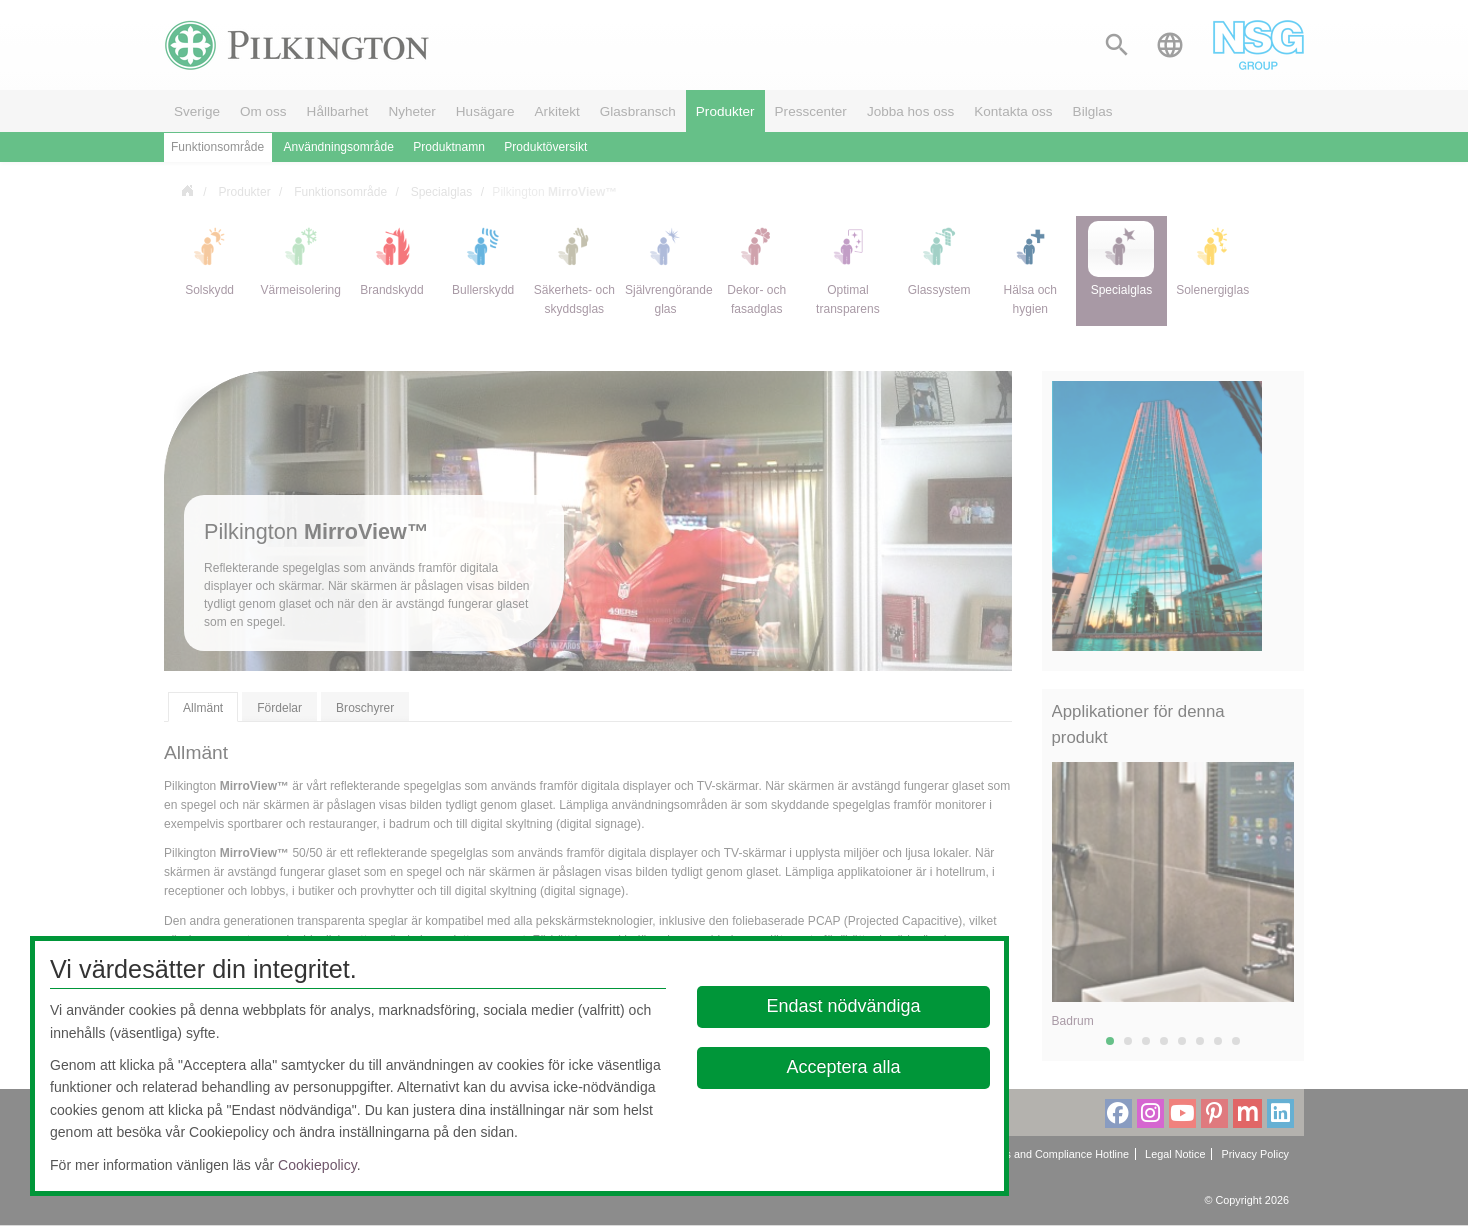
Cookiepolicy (317, 1165)
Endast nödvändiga (843, 1006)
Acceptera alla (843, 1067)
